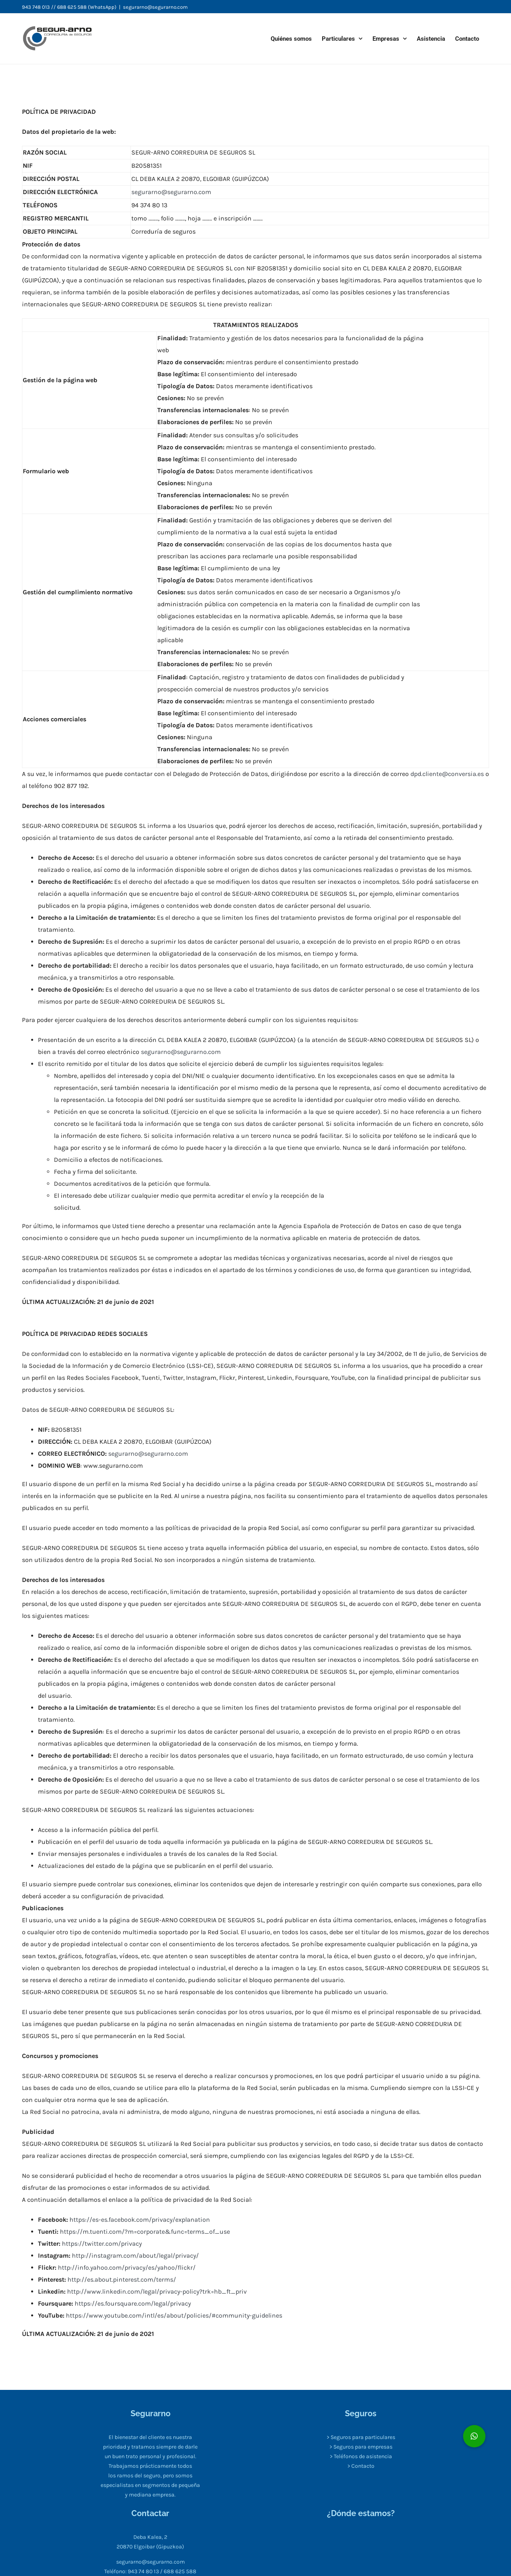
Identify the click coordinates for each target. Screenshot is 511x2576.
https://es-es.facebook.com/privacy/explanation (139, 2219)
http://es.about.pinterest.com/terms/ (121, 2279)
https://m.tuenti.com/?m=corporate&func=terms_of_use (145, 2231)
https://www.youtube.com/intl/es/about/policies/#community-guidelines (174, 2315)
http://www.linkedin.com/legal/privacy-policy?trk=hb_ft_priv (157, 2291)
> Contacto (360, 2466)
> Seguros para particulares (361, 2437)
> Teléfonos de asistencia (361, 2456)
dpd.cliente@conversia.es (447, 774)
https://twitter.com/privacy (102, 2243)
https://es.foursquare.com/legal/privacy (133, 2303)
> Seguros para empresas (360, 2446)
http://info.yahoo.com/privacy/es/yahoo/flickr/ (127, 2267)
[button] (474, 2436)
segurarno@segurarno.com (155, 7)
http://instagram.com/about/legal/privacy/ (135, 2255)
